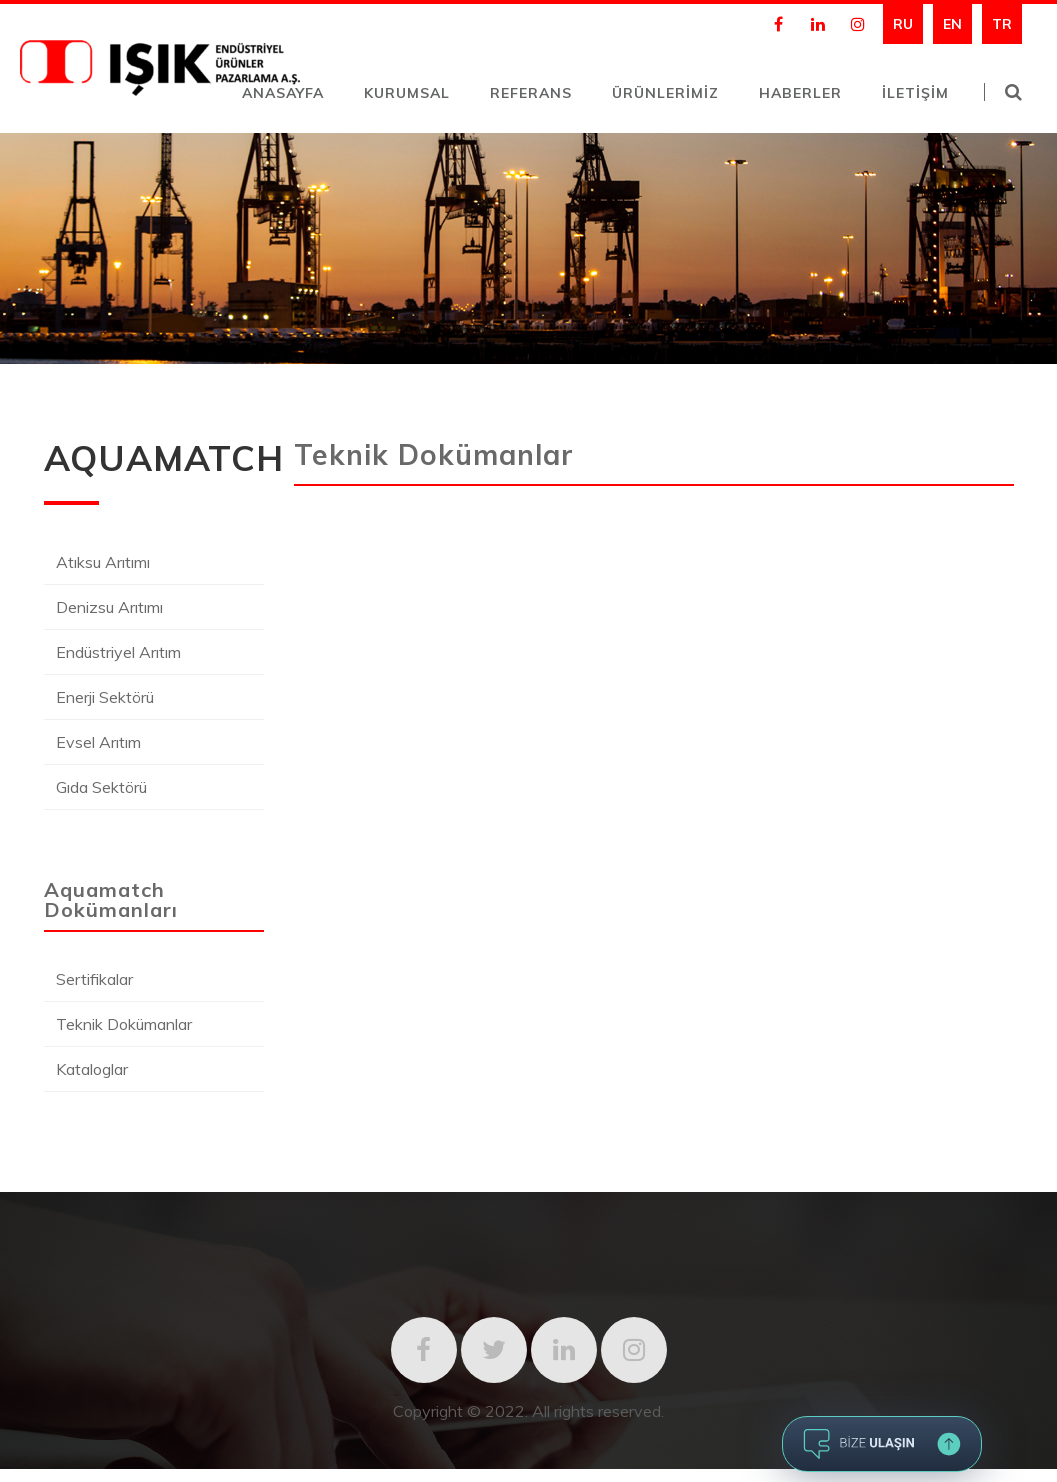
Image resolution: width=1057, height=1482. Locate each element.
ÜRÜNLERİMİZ (665, 93)
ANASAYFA (283, 93)
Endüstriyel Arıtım (118, 652)
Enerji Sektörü (105, 697)
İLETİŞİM (915, 93)
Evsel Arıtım (98, 742)
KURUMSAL (407, 93)
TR (1002, 24)
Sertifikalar (94, 979)
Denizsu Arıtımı (109, 607)
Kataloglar (92, 1069)
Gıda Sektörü (101, 787)
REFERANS (531, 93)
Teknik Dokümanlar (124, 1024)
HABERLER (800, 93)
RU (903, 24)
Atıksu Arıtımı (103, 562)
